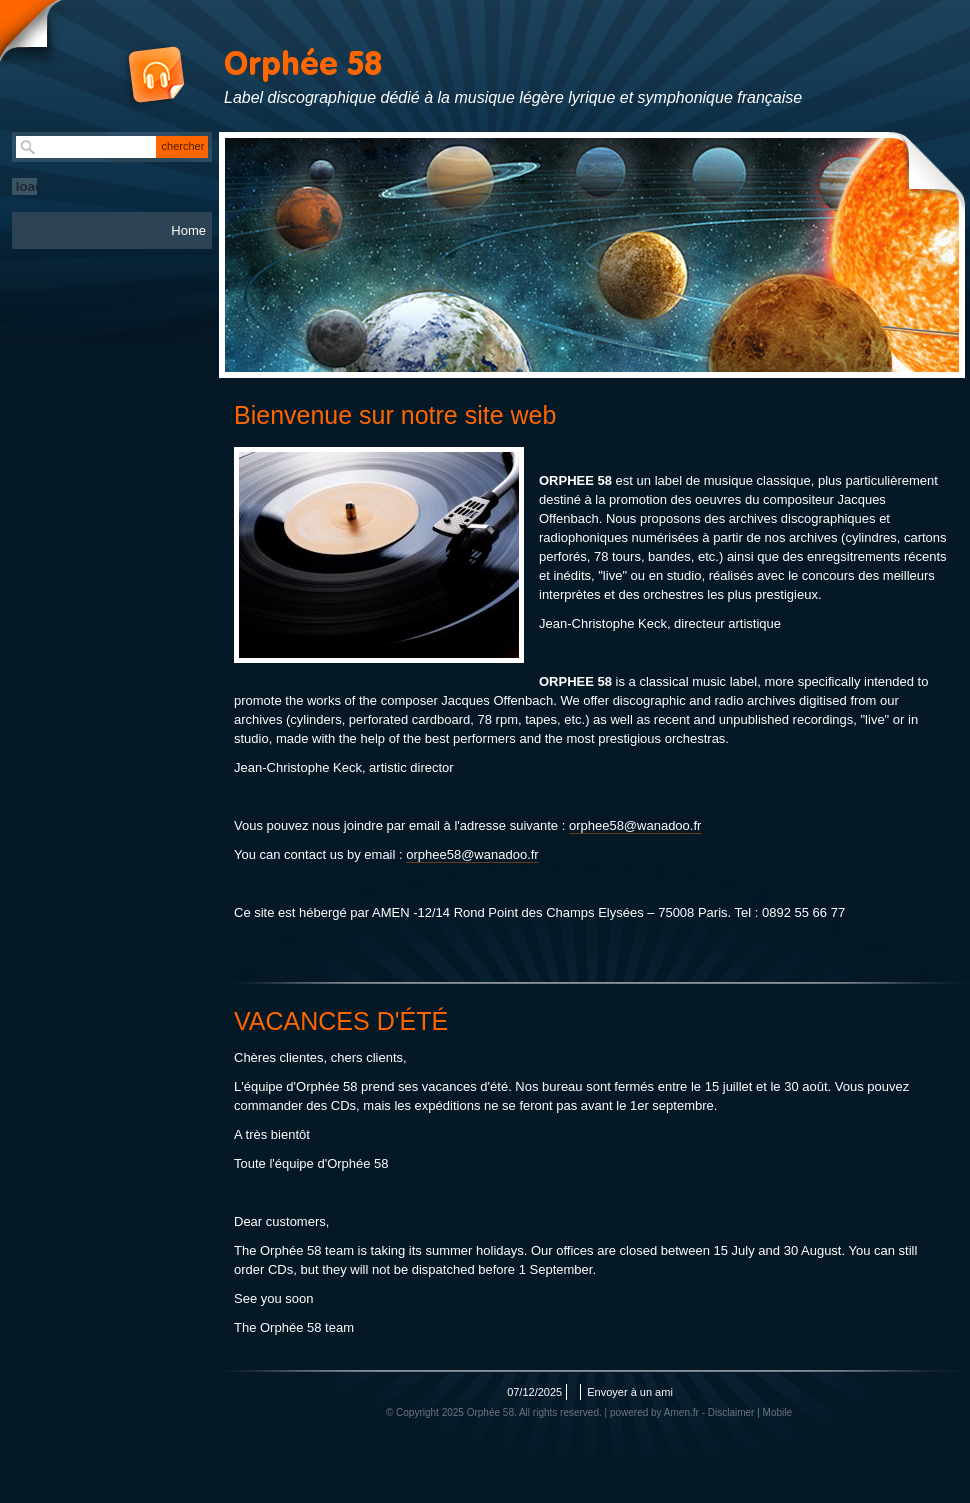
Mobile (777, 1412)
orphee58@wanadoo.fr (635, 825)
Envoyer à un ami (630, 1392)
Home (188, 230)
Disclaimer (731, 1412)
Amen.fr (681, 1412)
